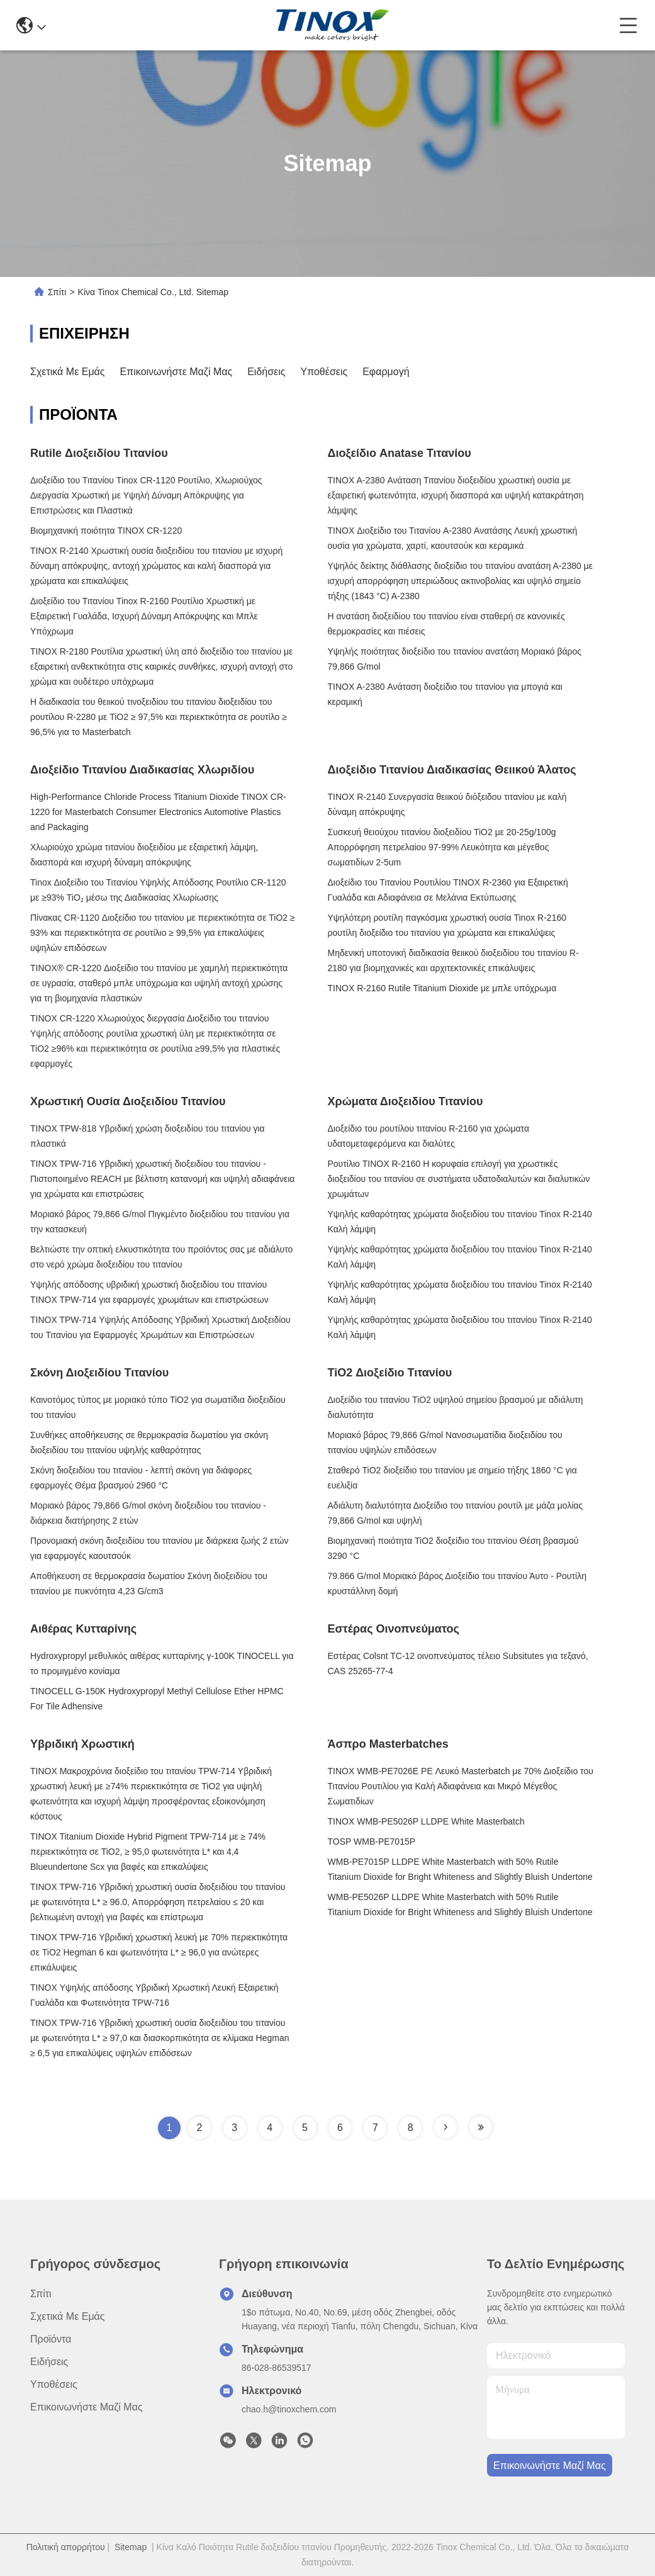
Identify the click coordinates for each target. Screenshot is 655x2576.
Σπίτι (57, 292)
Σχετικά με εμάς (67, 371)
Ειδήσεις (266, 371)
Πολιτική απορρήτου (65, 2547)
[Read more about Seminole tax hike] (445, 2127)
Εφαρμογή (385, 371)
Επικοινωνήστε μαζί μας (176, 371)
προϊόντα (50, 2339)
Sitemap (131, 2547)
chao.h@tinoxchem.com (289, 2409)
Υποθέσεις (323, 371)
